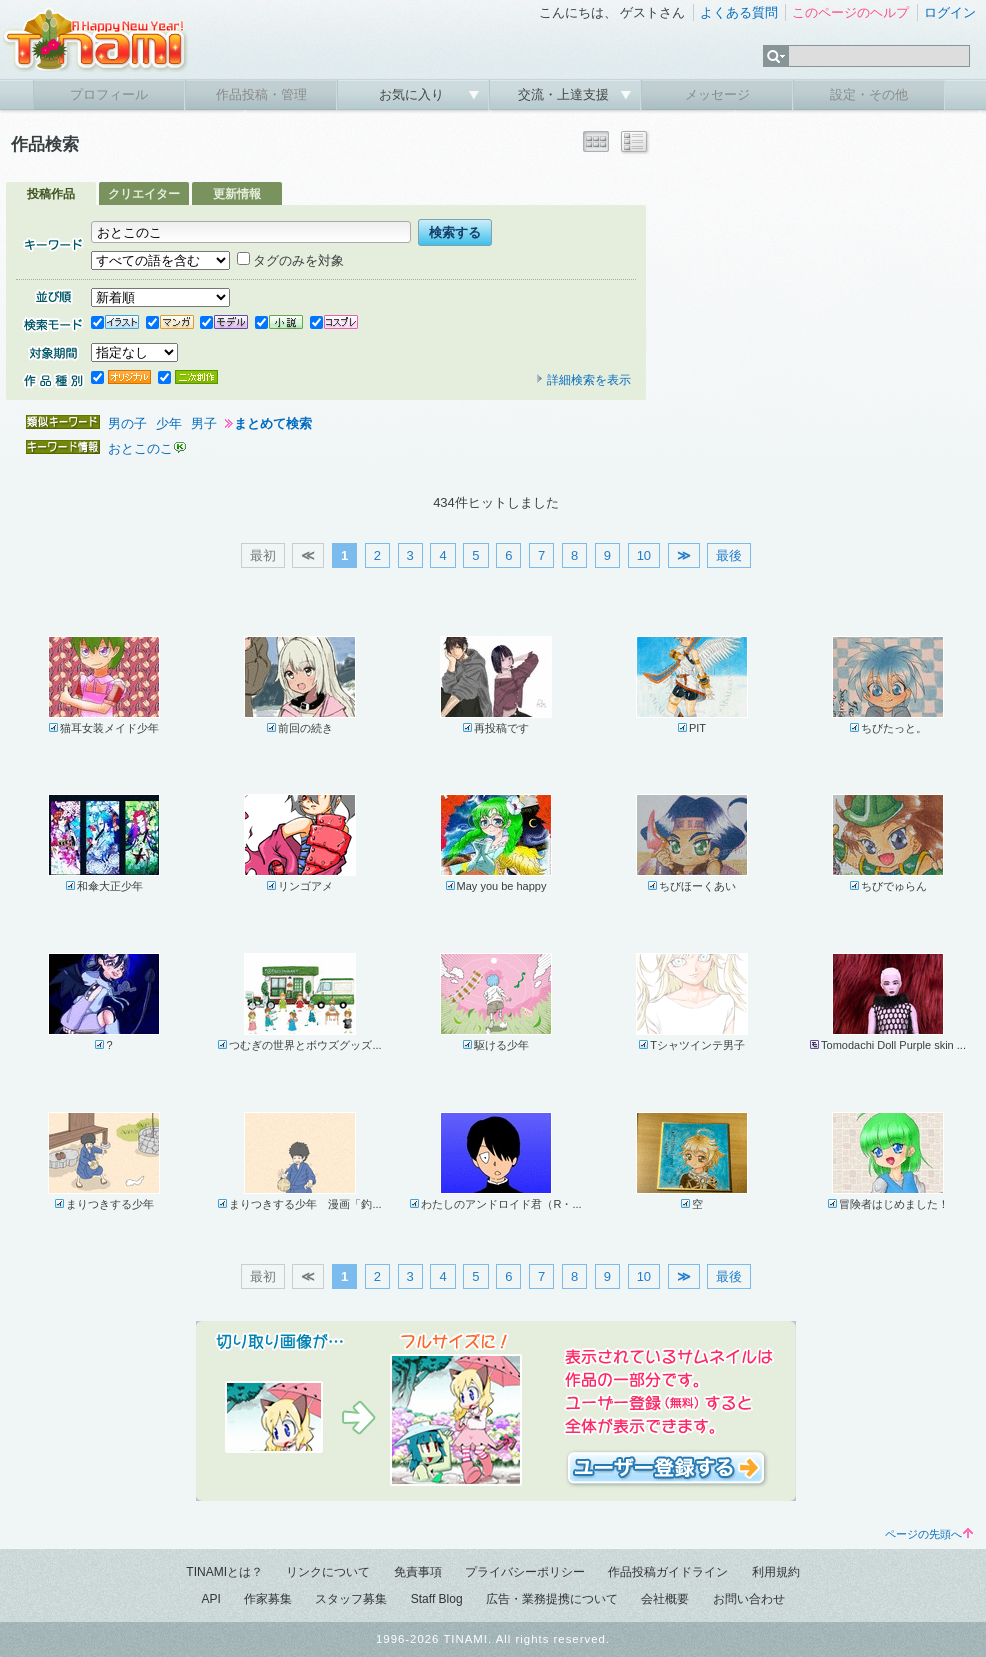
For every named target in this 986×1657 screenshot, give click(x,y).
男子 (204, 423)
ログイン (950, 12)
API (210, 1599)
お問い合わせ (749, 1599)
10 (644, 555)
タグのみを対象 (290, 260)
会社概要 (665, 1599)
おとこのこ (140, 448)
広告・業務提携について (552, 1599)
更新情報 (237, 194)
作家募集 (268, 1599)
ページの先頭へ (929, 1534)
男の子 (127, 423)
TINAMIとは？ (224, 1572)
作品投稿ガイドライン (668, 1572)
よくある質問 (739, 12)
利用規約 (776, 1572)
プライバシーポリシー (525, 1572)
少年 (169, 423)
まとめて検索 (273, 423)
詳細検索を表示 (583, 380)
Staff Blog (437, 1599)
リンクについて (328, 1572)
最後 (729, 555)
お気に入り (413, 94)
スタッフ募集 (351, 1599)
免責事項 (418, 1572)
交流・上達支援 (565, 94)
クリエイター (144, 194)
